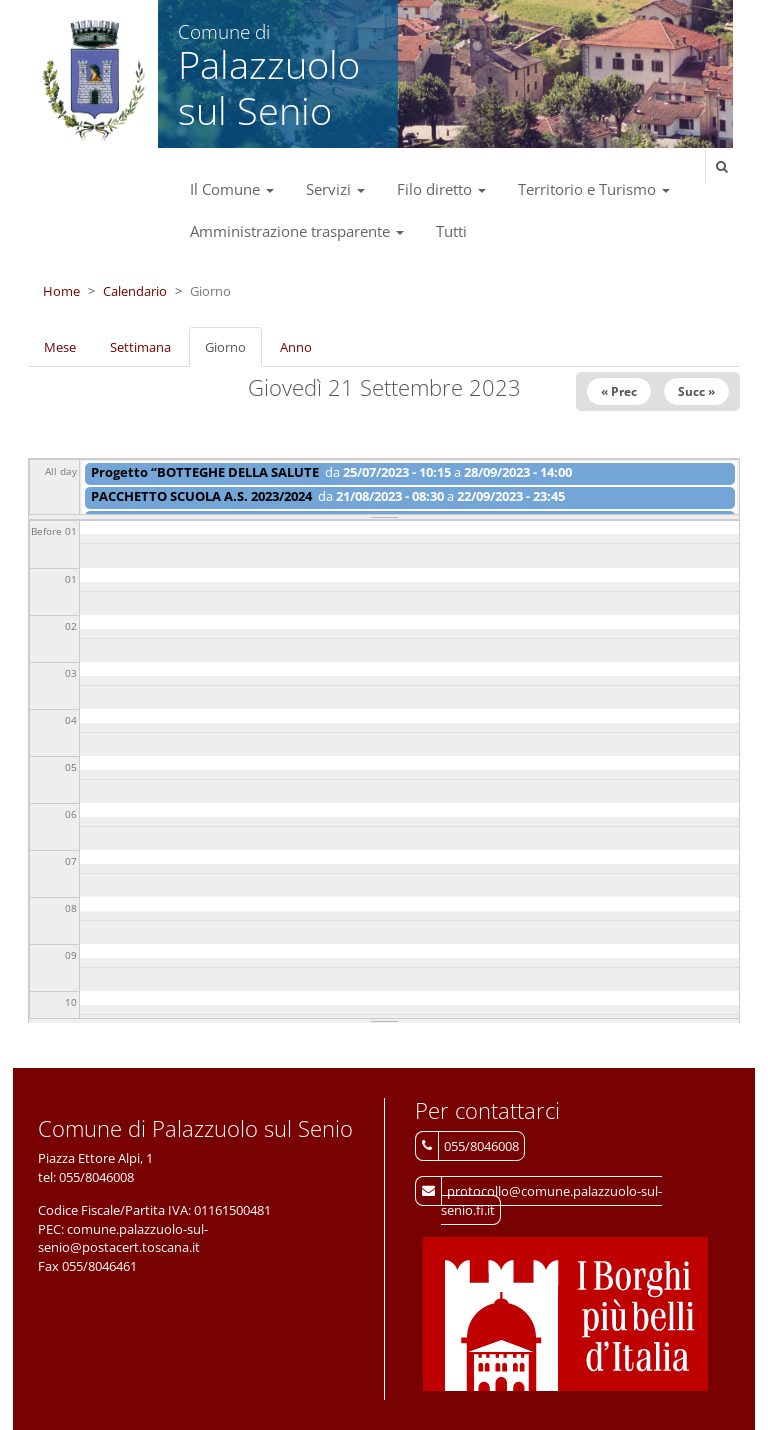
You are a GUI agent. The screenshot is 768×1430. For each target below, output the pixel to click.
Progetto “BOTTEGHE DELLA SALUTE (205, 472)
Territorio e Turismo (594, 189)
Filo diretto (441, 189)
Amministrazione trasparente (297, 231)
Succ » (696, 391)
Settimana (140, 347)
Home (61, 291)
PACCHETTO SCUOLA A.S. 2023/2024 (201, 496)
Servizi (335, 189)
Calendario (135, 291)
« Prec (619, 391)
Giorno (233, 353)
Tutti (451, 231)
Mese (60, 347)
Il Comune (232, 189)
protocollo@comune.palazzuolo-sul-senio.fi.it (551, 1200)
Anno (296, 347)
